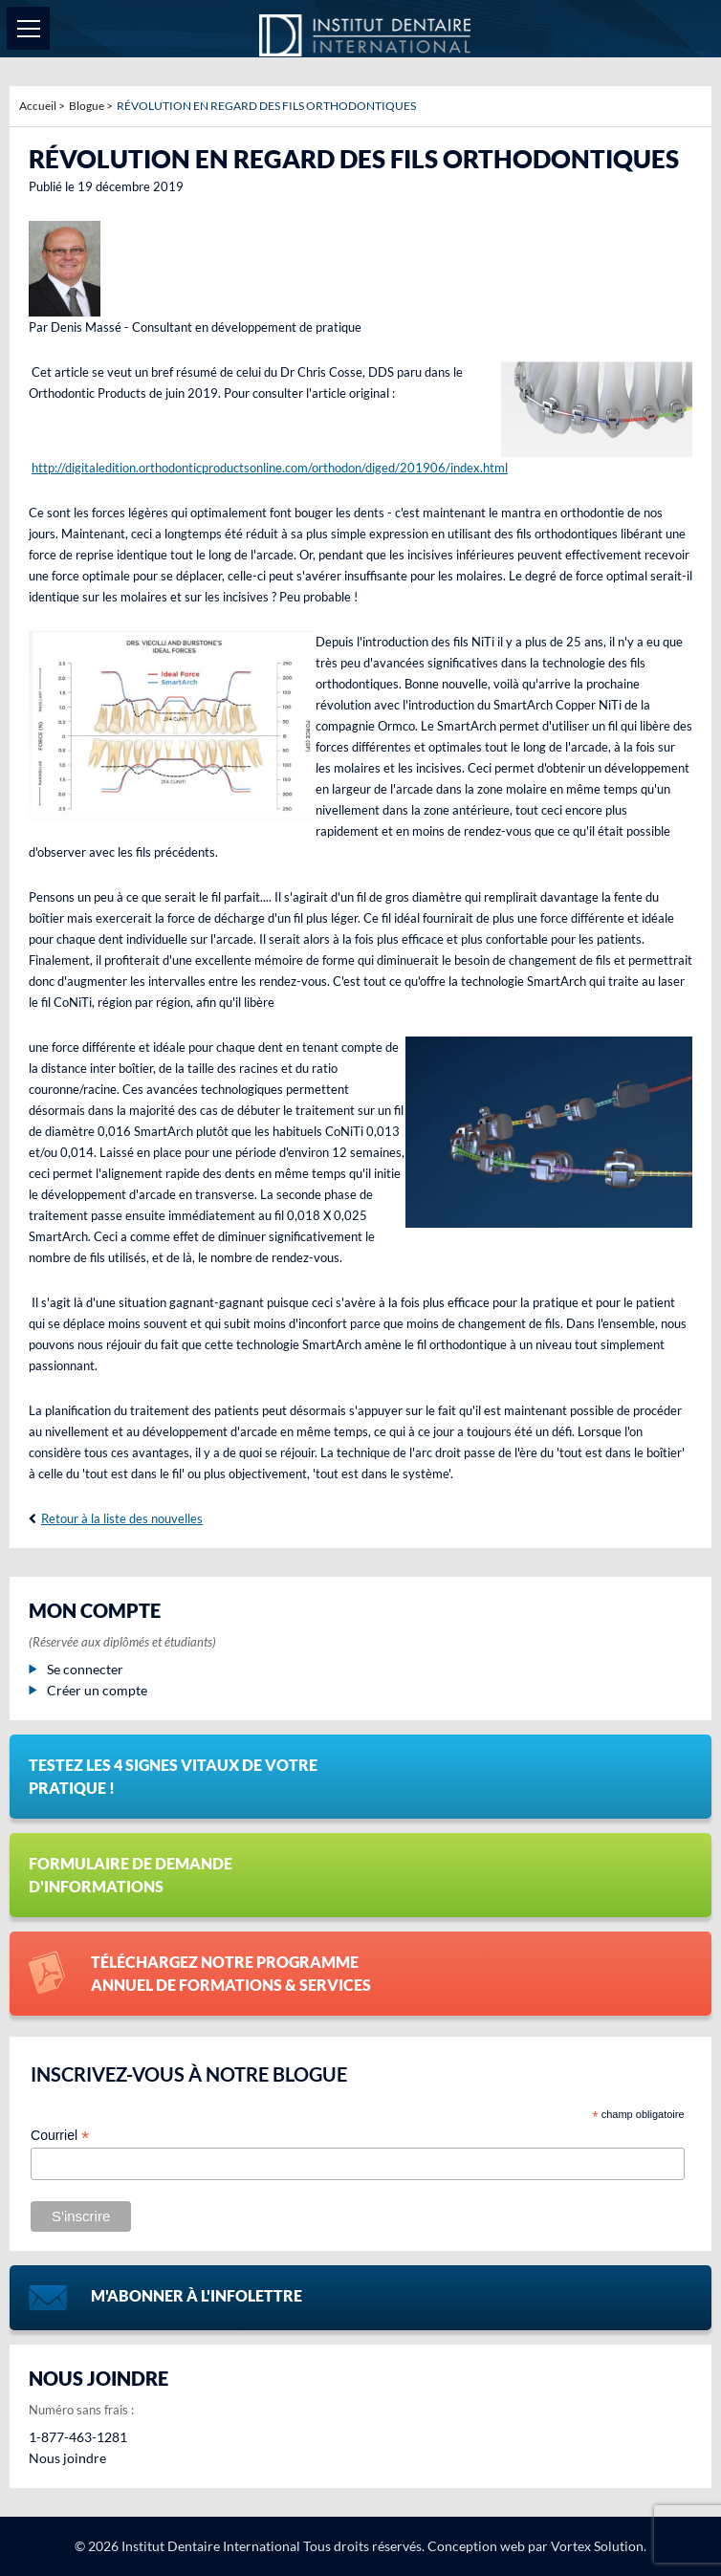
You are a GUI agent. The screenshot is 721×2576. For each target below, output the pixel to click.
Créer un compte (88, 1690)
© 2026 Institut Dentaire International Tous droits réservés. (250, 2546)
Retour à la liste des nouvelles (122, 1518)
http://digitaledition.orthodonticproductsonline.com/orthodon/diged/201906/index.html (270, 467)
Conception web (476, 2546)
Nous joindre (67, 2458)
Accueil (37, 105)
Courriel (60, 2136)
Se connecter (76, 1669)
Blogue (86, 105)
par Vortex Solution (586, 2546)
